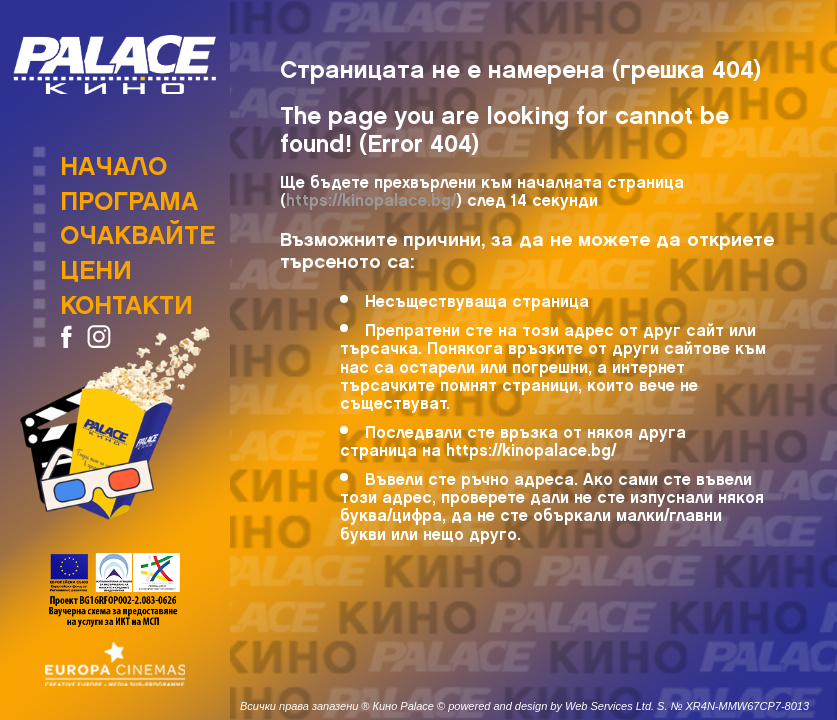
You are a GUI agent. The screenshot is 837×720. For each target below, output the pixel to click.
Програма (129, 195)
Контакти (126, 299)
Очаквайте (137, 229)
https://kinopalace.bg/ (371, 196)
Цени (96, 264)
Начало (113, 160)
